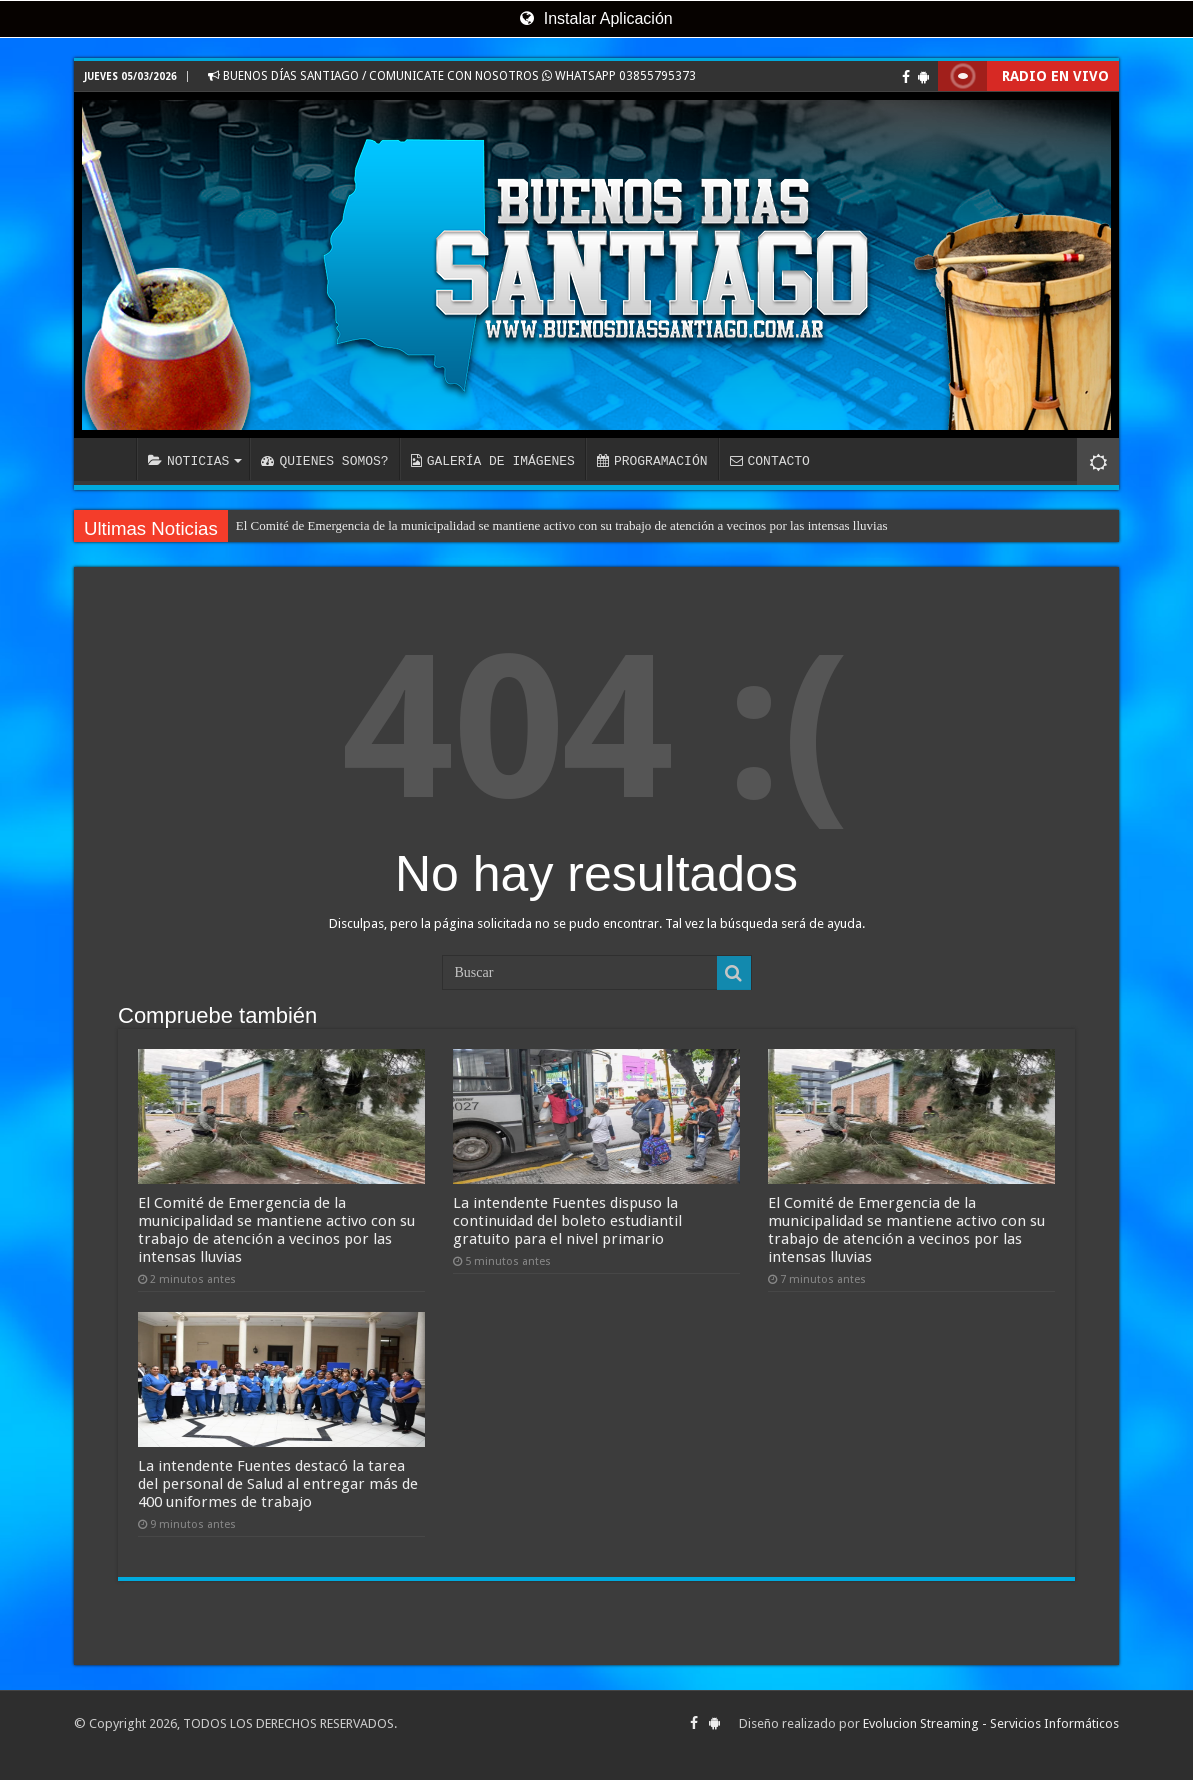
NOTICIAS (188, 461)
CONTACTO (769, 461)
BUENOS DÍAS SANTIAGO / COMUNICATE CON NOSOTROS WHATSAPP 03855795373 (452, 76)
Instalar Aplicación (596, 18)
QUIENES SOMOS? (324, 461)
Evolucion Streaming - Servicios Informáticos (991, 1723)
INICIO (110, 459)
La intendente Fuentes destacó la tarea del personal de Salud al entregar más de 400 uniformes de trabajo (278, 1484)
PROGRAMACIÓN (652, 461)
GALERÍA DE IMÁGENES (493, 461)
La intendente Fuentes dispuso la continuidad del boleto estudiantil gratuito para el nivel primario (567, 1221)
